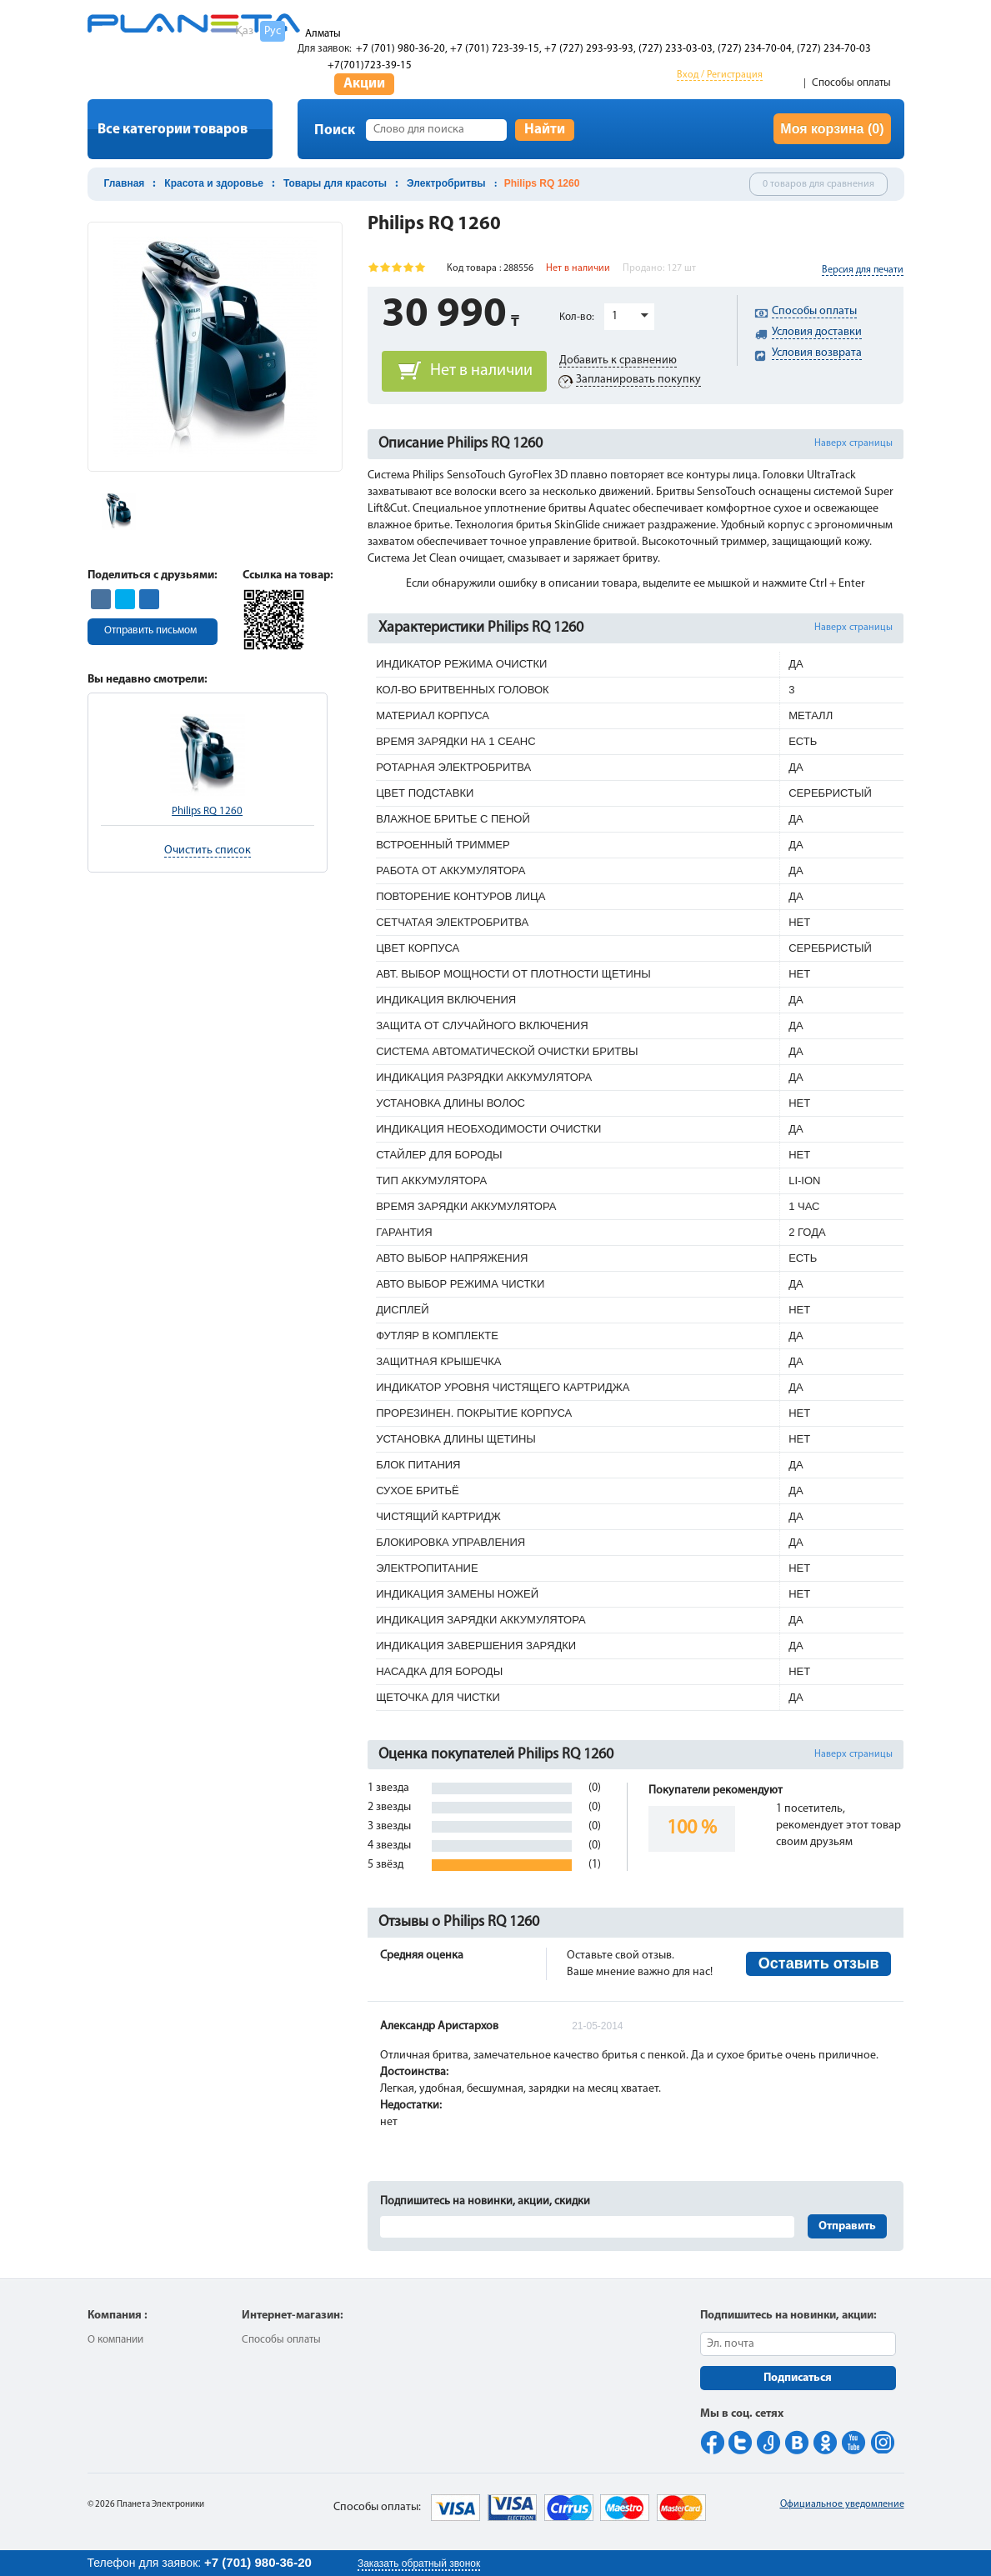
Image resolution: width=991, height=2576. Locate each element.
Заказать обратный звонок (419, 2563)
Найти (544, 130)
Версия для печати (862, 270)
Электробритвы (446, 183)
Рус (272, 31)
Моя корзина (831, 129)
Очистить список (207, 850)
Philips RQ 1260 (207, 811)
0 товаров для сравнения (818, 184)
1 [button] (615, 316)
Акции (364, 84)
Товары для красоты (335, 183)
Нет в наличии (481, 371)
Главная (124, 183)
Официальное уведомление (842, 2504)
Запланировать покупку (638, 379)
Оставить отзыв (818, 1963)
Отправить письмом (150, 630)
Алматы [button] (323, 33)
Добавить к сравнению (618, 360)
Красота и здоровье (213, 183)
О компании (115, 2339)
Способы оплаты (851, 83)
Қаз (244, 31)
